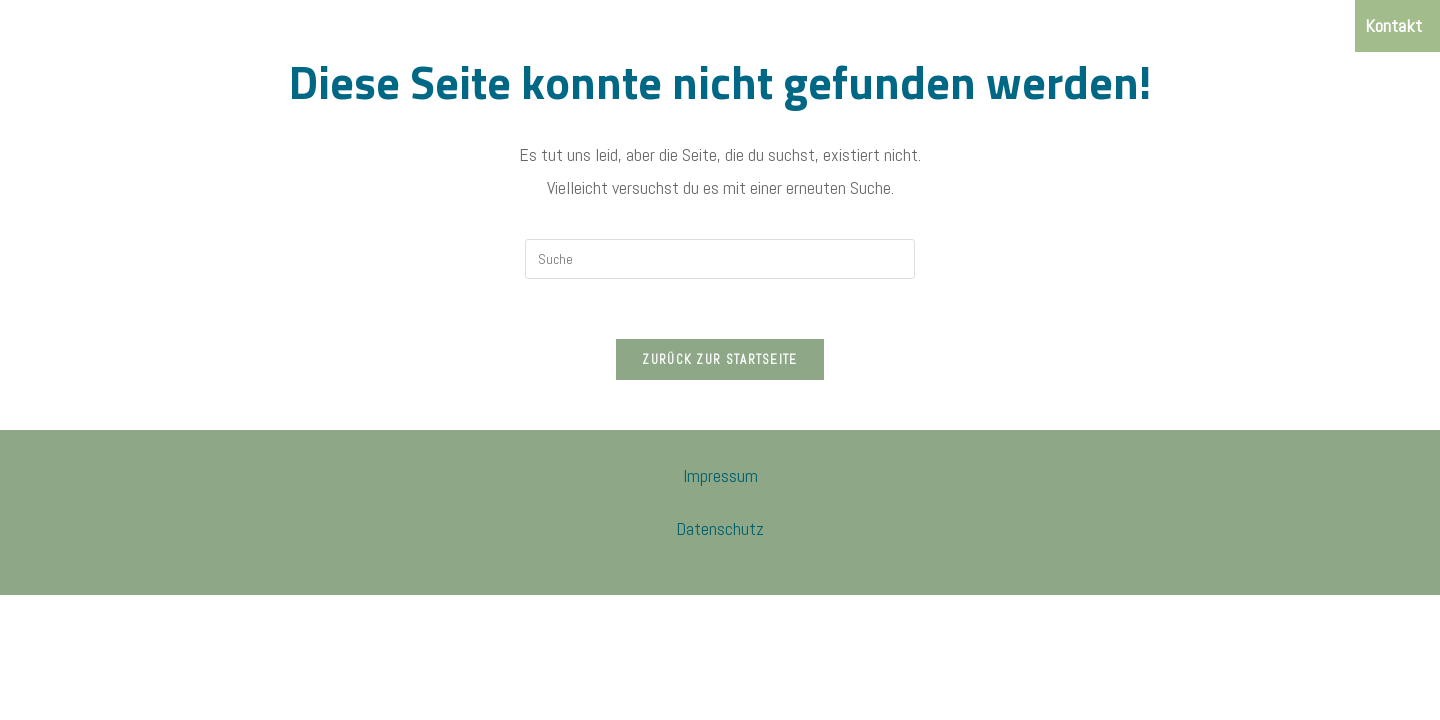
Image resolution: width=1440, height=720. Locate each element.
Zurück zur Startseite (719, 359)
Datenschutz (720, 528)
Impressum (720, 475)
